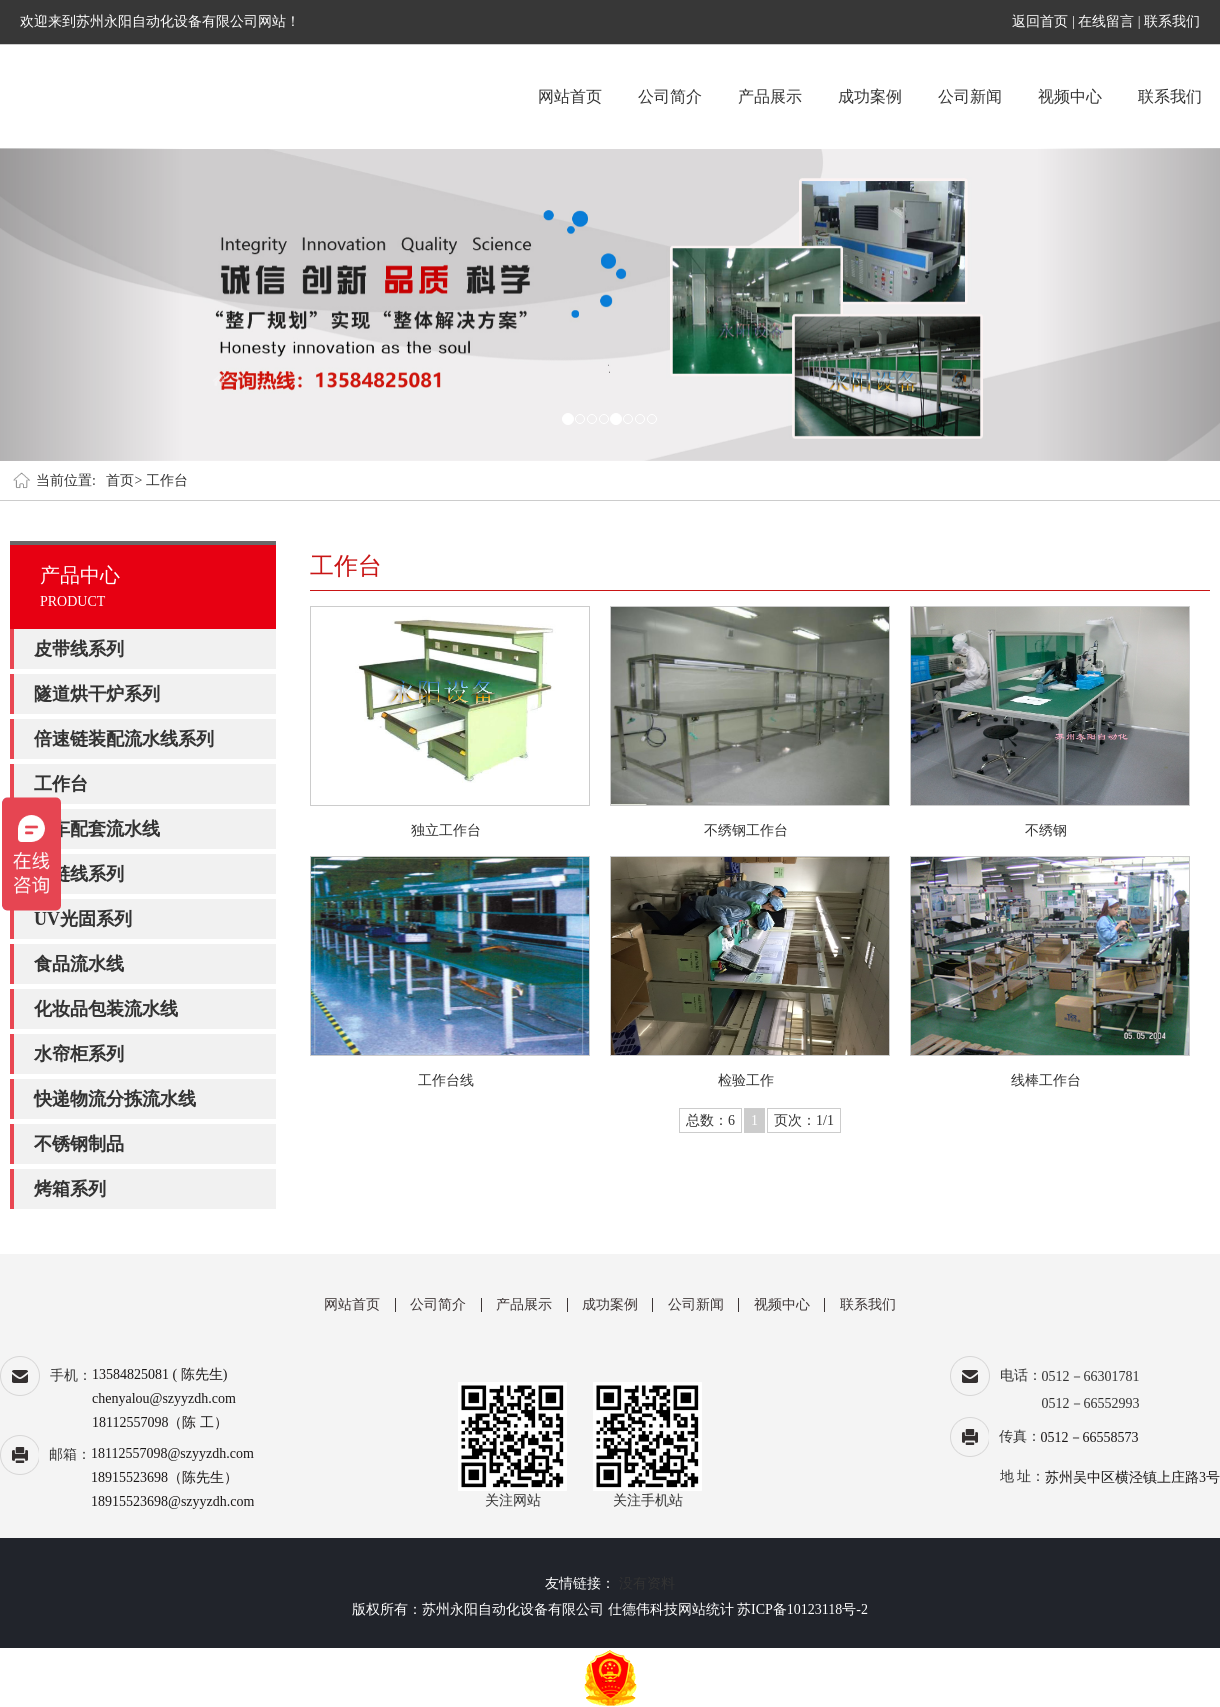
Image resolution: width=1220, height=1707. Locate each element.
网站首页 (570, 96)
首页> (124, 480)
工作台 (167, 480)
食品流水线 (79, 964)
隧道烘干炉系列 (97, 694)
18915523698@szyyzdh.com (172, 1501)
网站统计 (706, 1609)
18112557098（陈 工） (160, 1422)
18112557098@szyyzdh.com (172, 1453)
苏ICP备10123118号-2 (802, 1609)
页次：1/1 (804, 1120)
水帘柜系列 (79, 1054)
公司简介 (670, 96)
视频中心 (1070, 96)
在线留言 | (1109, 21)
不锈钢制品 (79, 1144)
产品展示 (770, 96)
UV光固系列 (83, 919)
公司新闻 (970, 96)
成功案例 (870, 96)
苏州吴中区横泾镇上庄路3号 (1132, 1477)
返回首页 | (1045, 21)
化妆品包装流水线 (106, 1009)
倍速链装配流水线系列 (124, 739)
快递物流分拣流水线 (115, 1099)
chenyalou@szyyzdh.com (164, 1398)
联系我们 (1172, 21)
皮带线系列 (79, 649)
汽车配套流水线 (97, 829)
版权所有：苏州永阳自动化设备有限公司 (478, 1609)
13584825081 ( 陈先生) (159, 1374)
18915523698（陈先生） (164, 1477)
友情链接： (580, 1583)
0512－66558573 (1090, 1437)
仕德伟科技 (643, 1609)
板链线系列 (79, 874)
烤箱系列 (70, 1189)
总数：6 (710, 1120)
